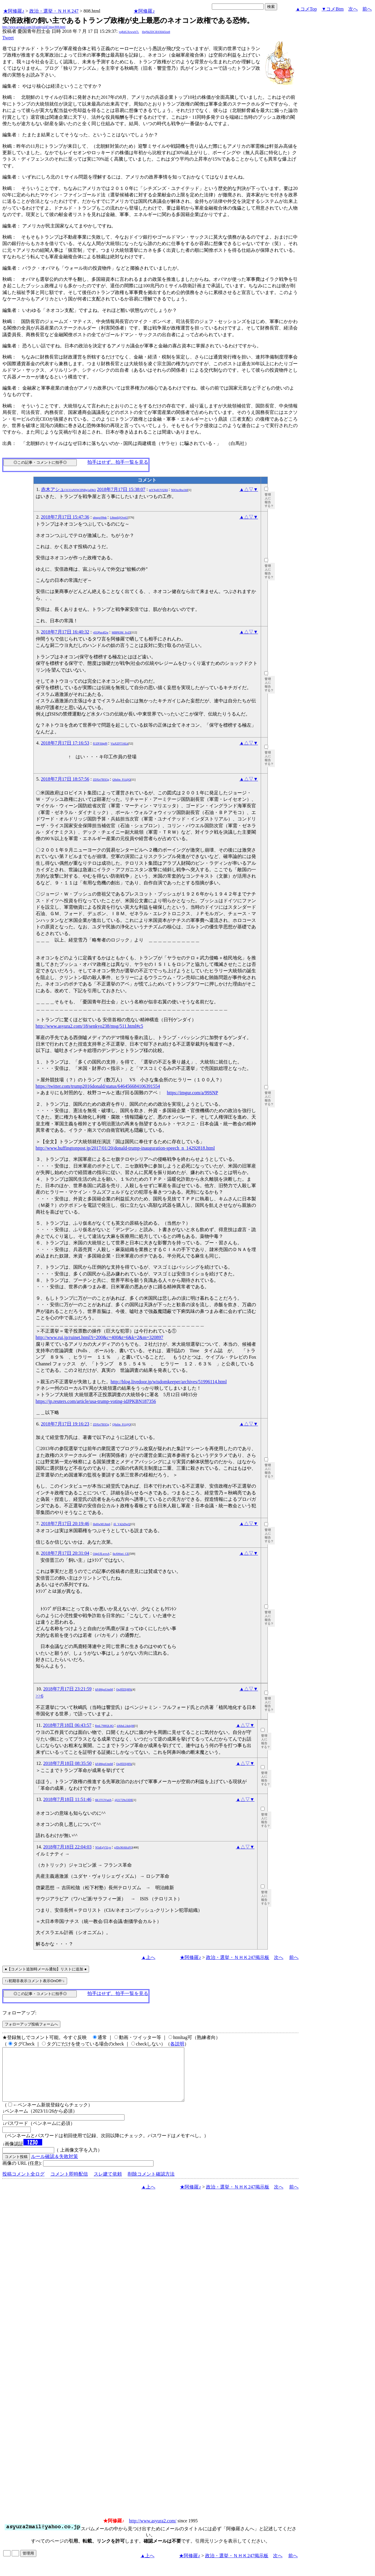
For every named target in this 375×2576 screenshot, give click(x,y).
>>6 (39, 1695)
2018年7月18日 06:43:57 (67, 1725)
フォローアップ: (19, 2012)
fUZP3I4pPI (100, 743)
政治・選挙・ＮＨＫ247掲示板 (237, 1957)
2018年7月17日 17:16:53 (65, 742)
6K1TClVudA (103, 1800)
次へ (353, 8)
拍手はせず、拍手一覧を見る (117, 462)
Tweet (8, 37)
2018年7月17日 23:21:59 (67, 1688)
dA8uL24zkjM (125, 1725)
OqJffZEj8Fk (124, 1689)
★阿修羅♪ (13, 11)
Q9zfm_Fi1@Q (121, 779)
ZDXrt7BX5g (101, 779)
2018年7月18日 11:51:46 (67, 1799)
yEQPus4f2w (100, 632)
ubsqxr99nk (100, 517)
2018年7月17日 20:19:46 (65, 1523)
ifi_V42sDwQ (121, 1524)
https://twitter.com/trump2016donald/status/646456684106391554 (98, 1086)
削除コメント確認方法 (151, 2184)
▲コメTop (306, 8)
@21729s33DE (123, 1800)
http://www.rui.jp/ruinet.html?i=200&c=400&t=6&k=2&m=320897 (99, 1337)
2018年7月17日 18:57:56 (65, 778)
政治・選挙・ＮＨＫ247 (54, 11)
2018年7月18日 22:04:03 (67, 1846)
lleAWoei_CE (121, 1553)
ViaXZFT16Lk (119, 743)
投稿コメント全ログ (23, 2184)
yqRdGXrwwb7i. (129, 31)
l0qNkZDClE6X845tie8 (156, 31)
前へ (367, 8)
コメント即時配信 (69, 2184)
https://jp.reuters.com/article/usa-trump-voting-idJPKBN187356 (96, 1401)
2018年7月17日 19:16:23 (65, 1423)
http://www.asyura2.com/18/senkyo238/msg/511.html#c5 (89, 1026)
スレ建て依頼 (108, 2184)
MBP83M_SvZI (121, 632)
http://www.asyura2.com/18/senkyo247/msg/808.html (33, 26)
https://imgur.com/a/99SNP (192, 1092)
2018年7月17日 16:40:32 (65, 631)
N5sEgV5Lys (103, 1847)
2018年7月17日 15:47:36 (65, 516)
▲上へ (148, 1957)
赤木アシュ (68, 489)
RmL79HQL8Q (104, 1725)
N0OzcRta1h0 (179, 490)
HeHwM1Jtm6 (101, 1524)
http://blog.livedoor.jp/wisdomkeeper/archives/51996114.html (169, 1381)
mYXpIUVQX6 (158, 490)
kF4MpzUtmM (104, 1689)
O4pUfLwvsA (101, 1553)
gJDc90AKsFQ (123, 1847)
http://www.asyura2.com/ (152, 2531)
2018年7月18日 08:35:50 (67, 1763)
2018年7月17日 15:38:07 (121, 489)
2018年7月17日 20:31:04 (65, 1553)
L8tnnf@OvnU (119, 517)
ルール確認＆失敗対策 (54, 2166)
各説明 (177, 2043)
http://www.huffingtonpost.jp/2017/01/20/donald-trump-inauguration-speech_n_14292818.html (125, 1148)
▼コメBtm (333, 8)
